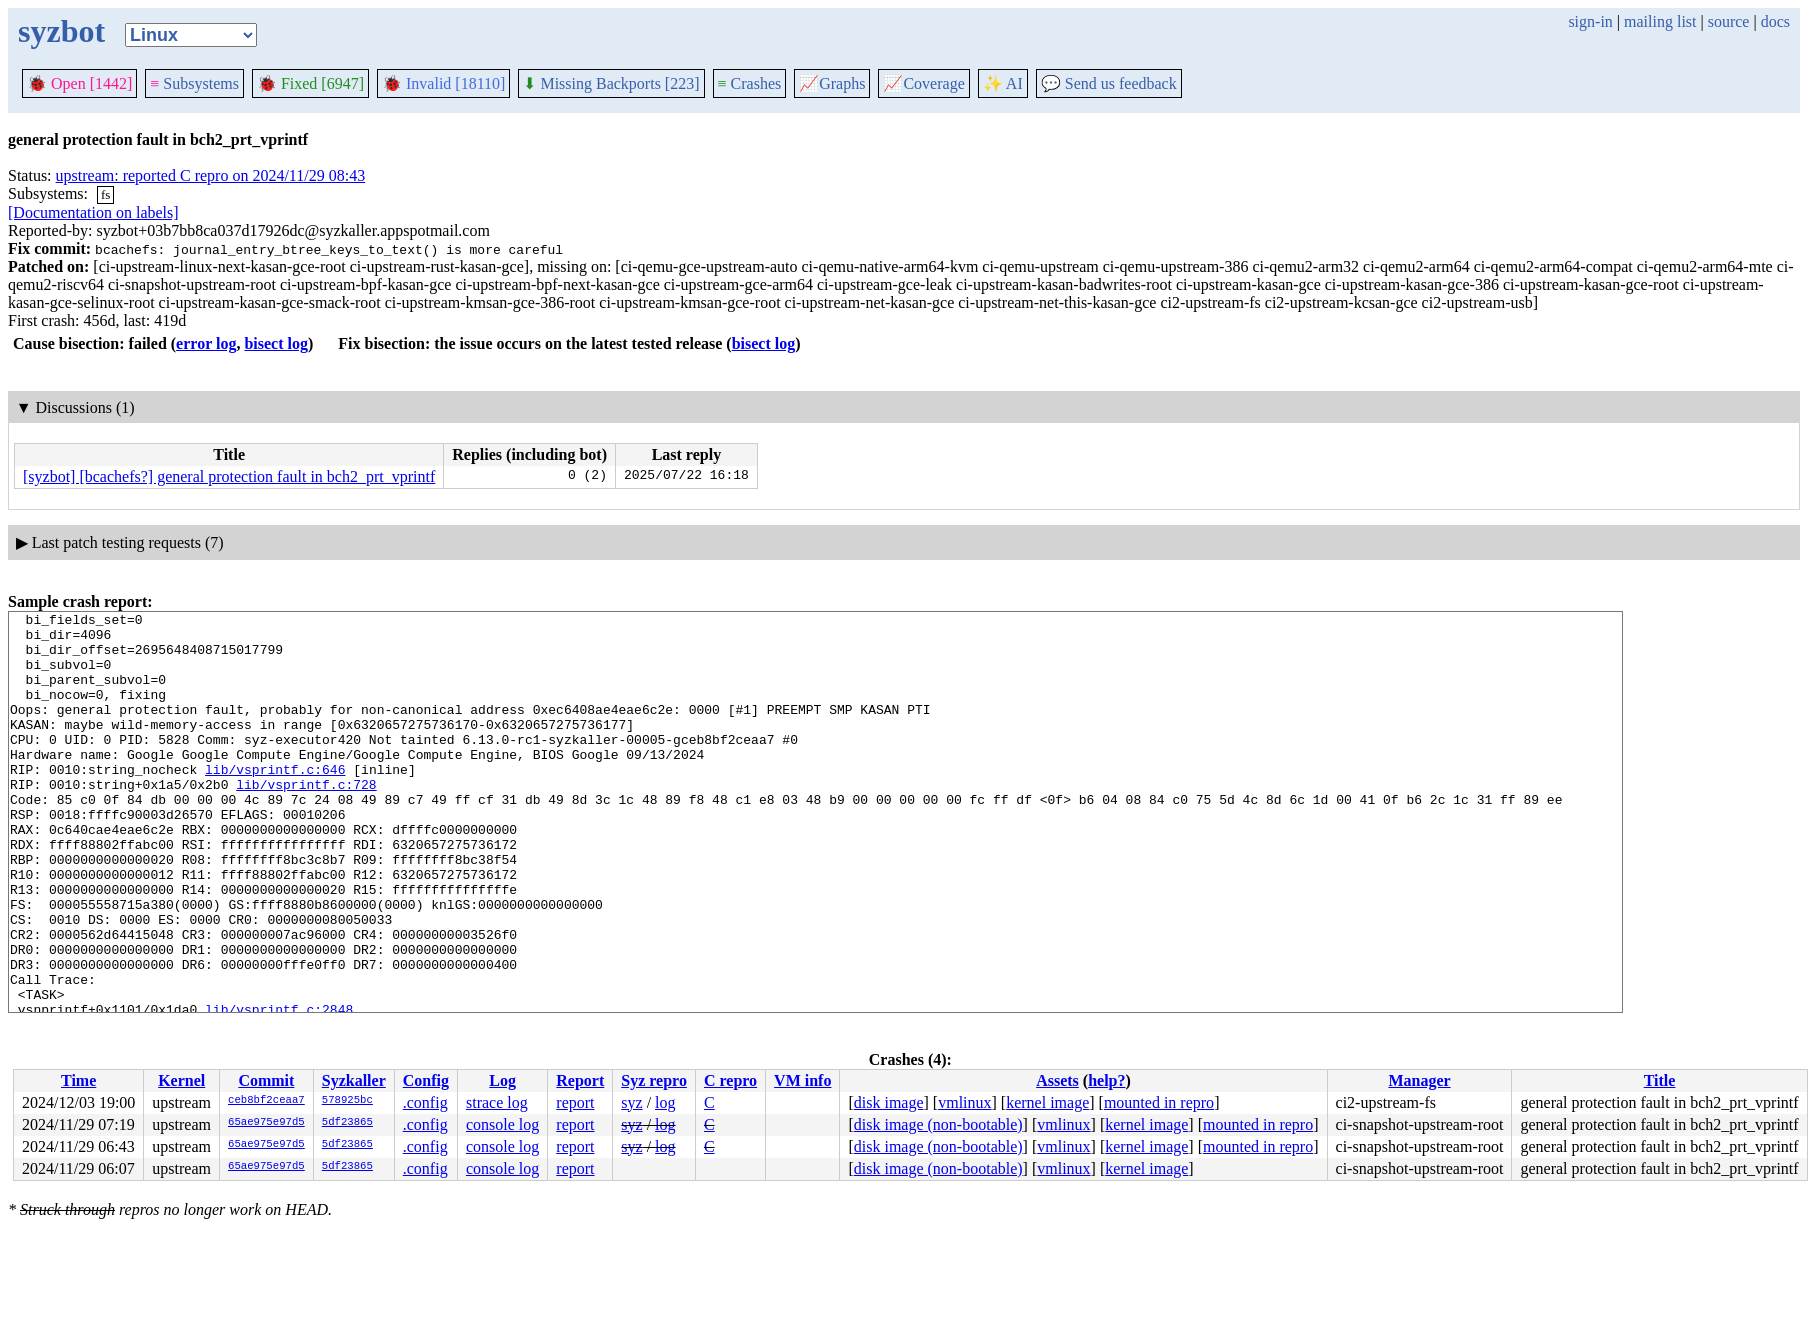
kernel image (1047, 1102)
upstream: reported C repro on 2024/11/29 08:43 (211, 175)
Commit (266, 1080)
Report (580, 1080)
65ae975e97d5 (266, 1123)
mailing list (1660, 21)
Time (78, 1080)
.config (425, 1102)
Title (1660, 1080)
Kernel (181, 1080)
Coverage (923, 83)
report (575, 1102)
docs (1775, 21)
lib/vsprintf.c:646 (275, 802)
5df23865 (347, 1123)
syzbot (61, 31)
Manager (1419, 1080)
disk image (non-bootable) (938, 1124)
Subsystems (194, 83)
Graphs (832, 83)
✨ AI (1003, 83)
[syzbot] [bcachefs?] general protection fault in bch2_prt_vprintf (229, 476)
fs (105, 194)
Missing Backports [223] (611, 83)
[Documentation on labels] (93, 212)
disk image (889, 1102)
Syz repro (654, 1080)
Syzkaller (354, 1080)
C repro (730, 1080)
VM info (802, 1080)
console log (502, 1124)
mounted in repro (1159, 1102)
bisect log (276, 343)
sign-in (1590, 21)
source (1729, 21)
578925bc (347, 1101)
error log (206, 343)
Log (502, 1080)
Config (426, 1080)
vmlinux (964, 1102)
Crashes (750, 83)
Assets (1057, 1080)
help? (1106, 1080)
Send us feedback (1109, 83)
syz (631, 1102)
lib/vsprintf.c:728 (306, 820)
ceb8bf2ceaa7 (266, 1101)
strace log (497, 1102)
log (665, 1102)
